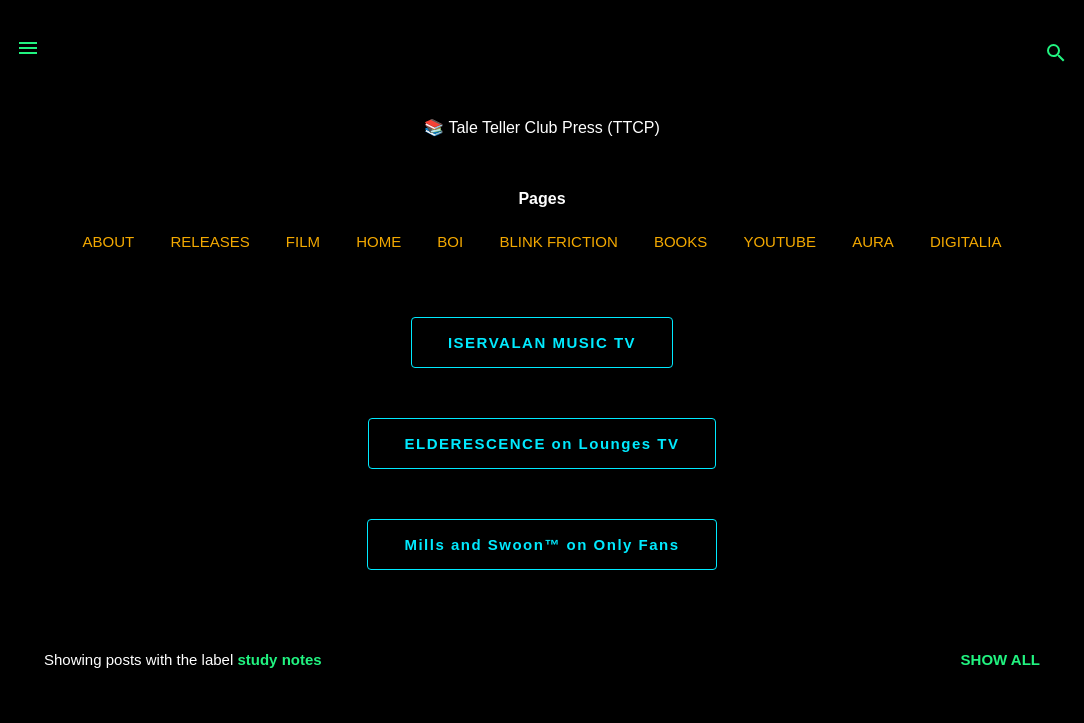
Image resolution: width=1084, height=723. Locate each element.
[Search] (1056, 54)
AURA (873, 241)
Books (680, 241)
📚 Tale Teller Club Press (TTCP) (541, 127)
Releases (209, 241)
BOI (450, 241)
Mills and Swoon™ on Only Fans (541, 544)
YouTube (779, 241)
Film (303, 241)
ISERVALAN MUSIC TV (542, 342)
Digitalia (965, 241)
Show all (1000, 659)
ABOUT (109, 241)
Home (378, 241)
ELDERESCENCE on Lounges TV (542, 443)
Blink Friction (558, 241)
